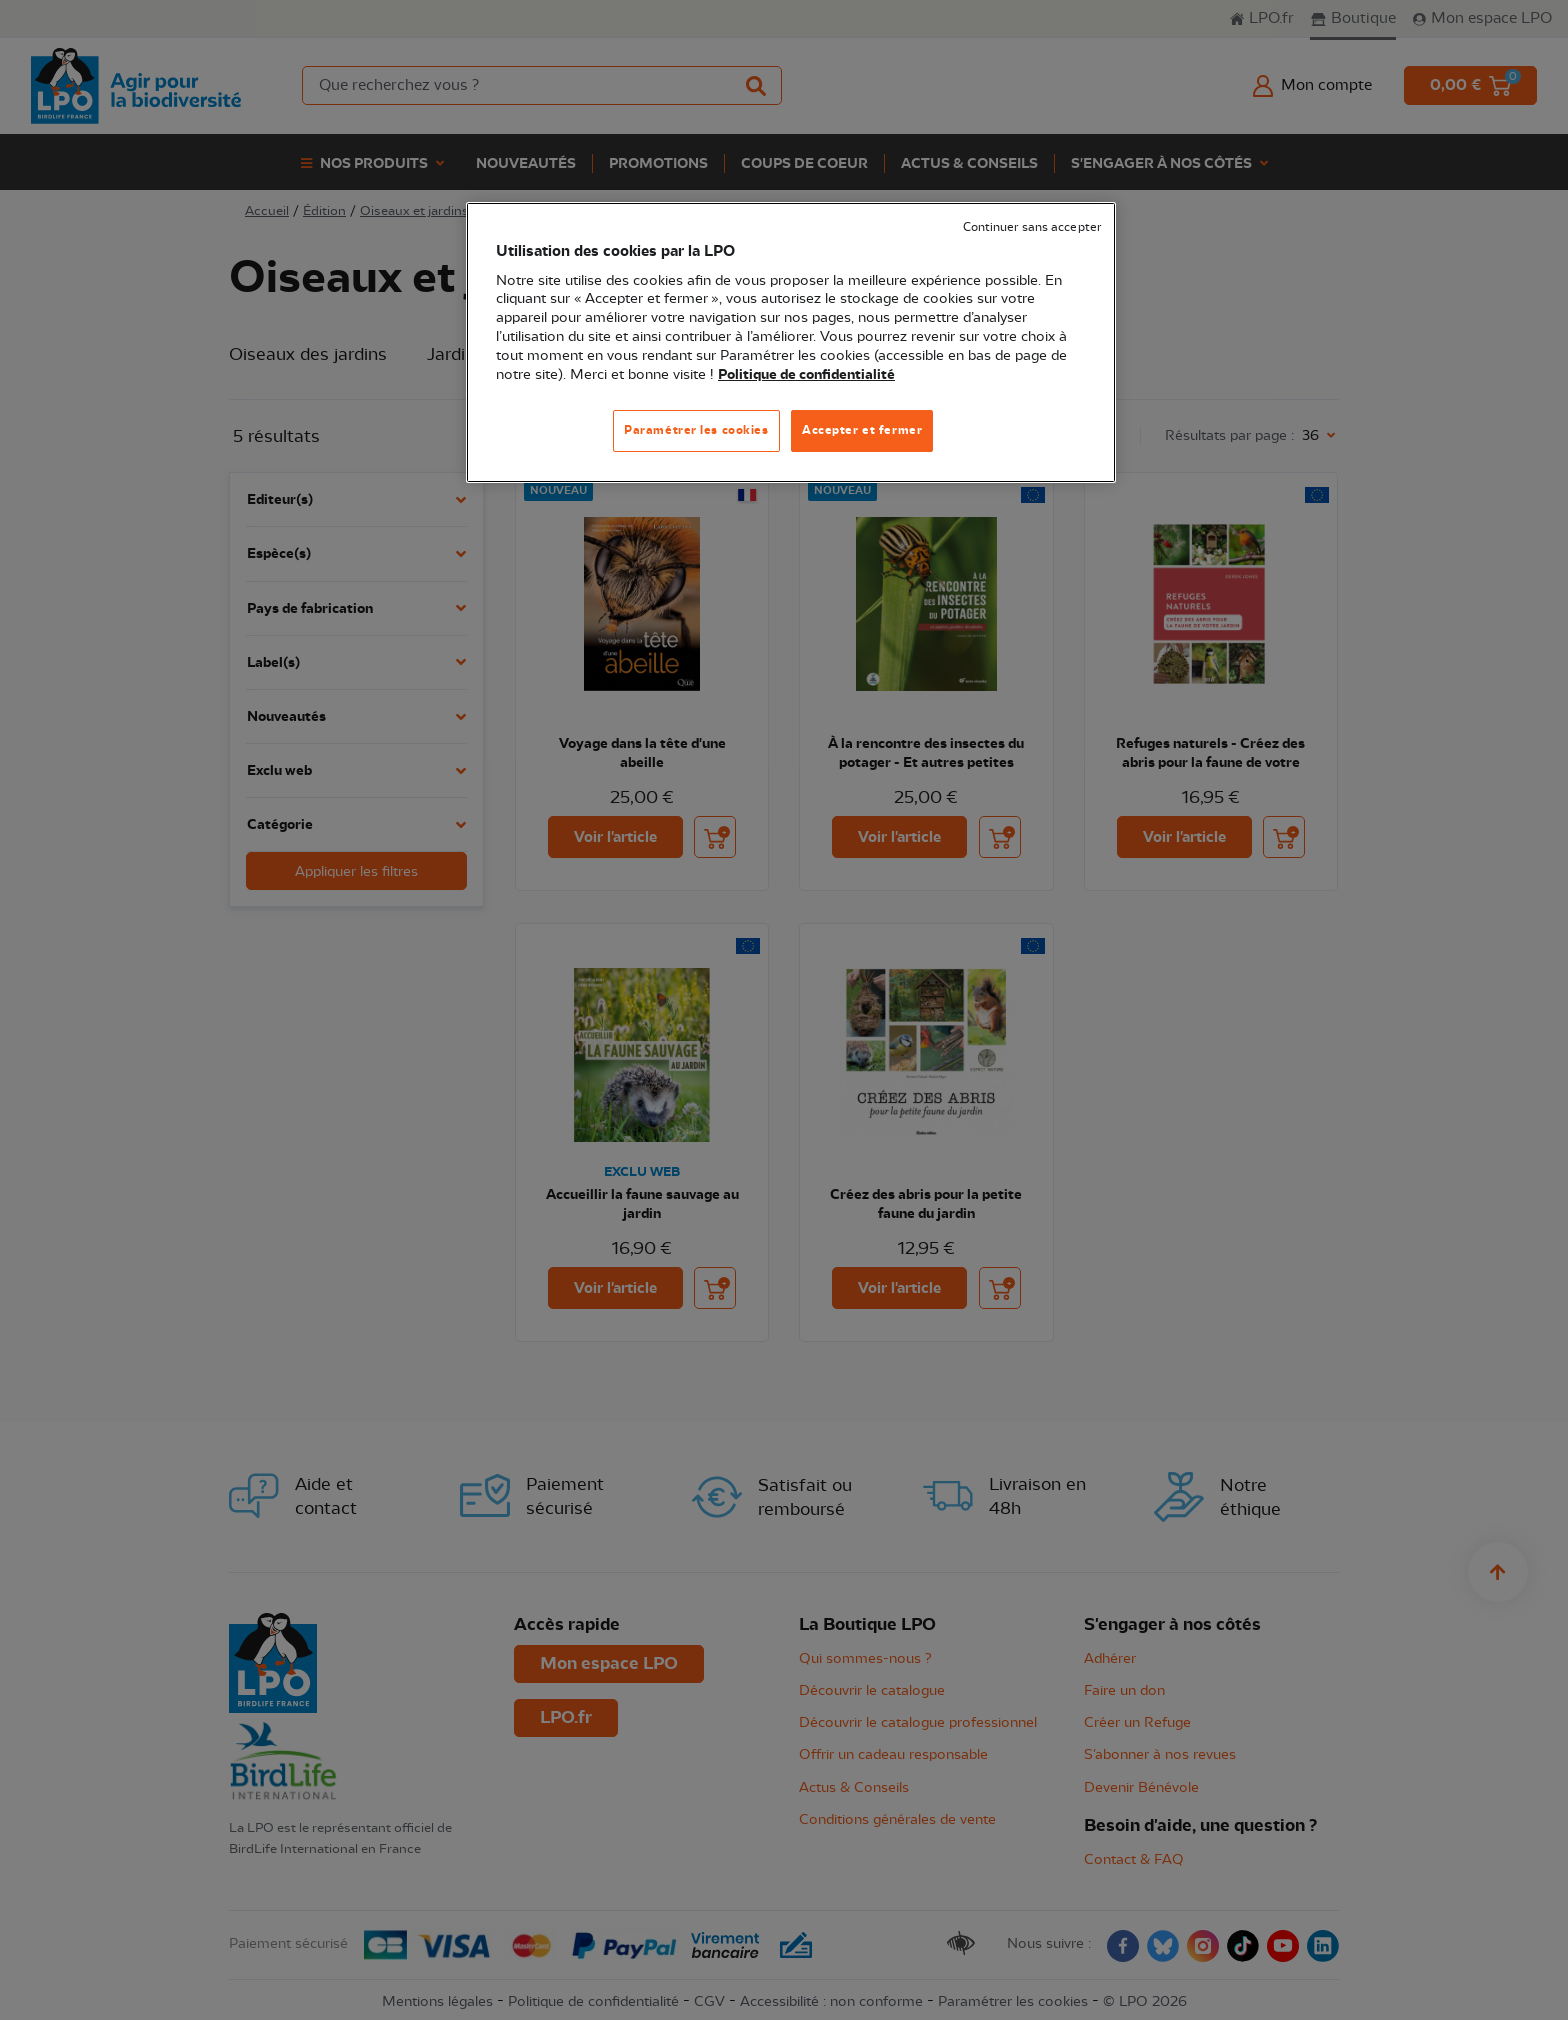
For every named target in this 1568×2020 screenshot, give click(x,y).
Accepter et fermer (862, 430)
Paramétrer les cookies (696, 430)
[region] (791, 342)
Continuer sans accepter (1032, 227)
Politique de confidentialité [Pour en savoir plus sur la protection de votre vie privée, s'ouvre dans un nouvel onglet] (806, 375)
